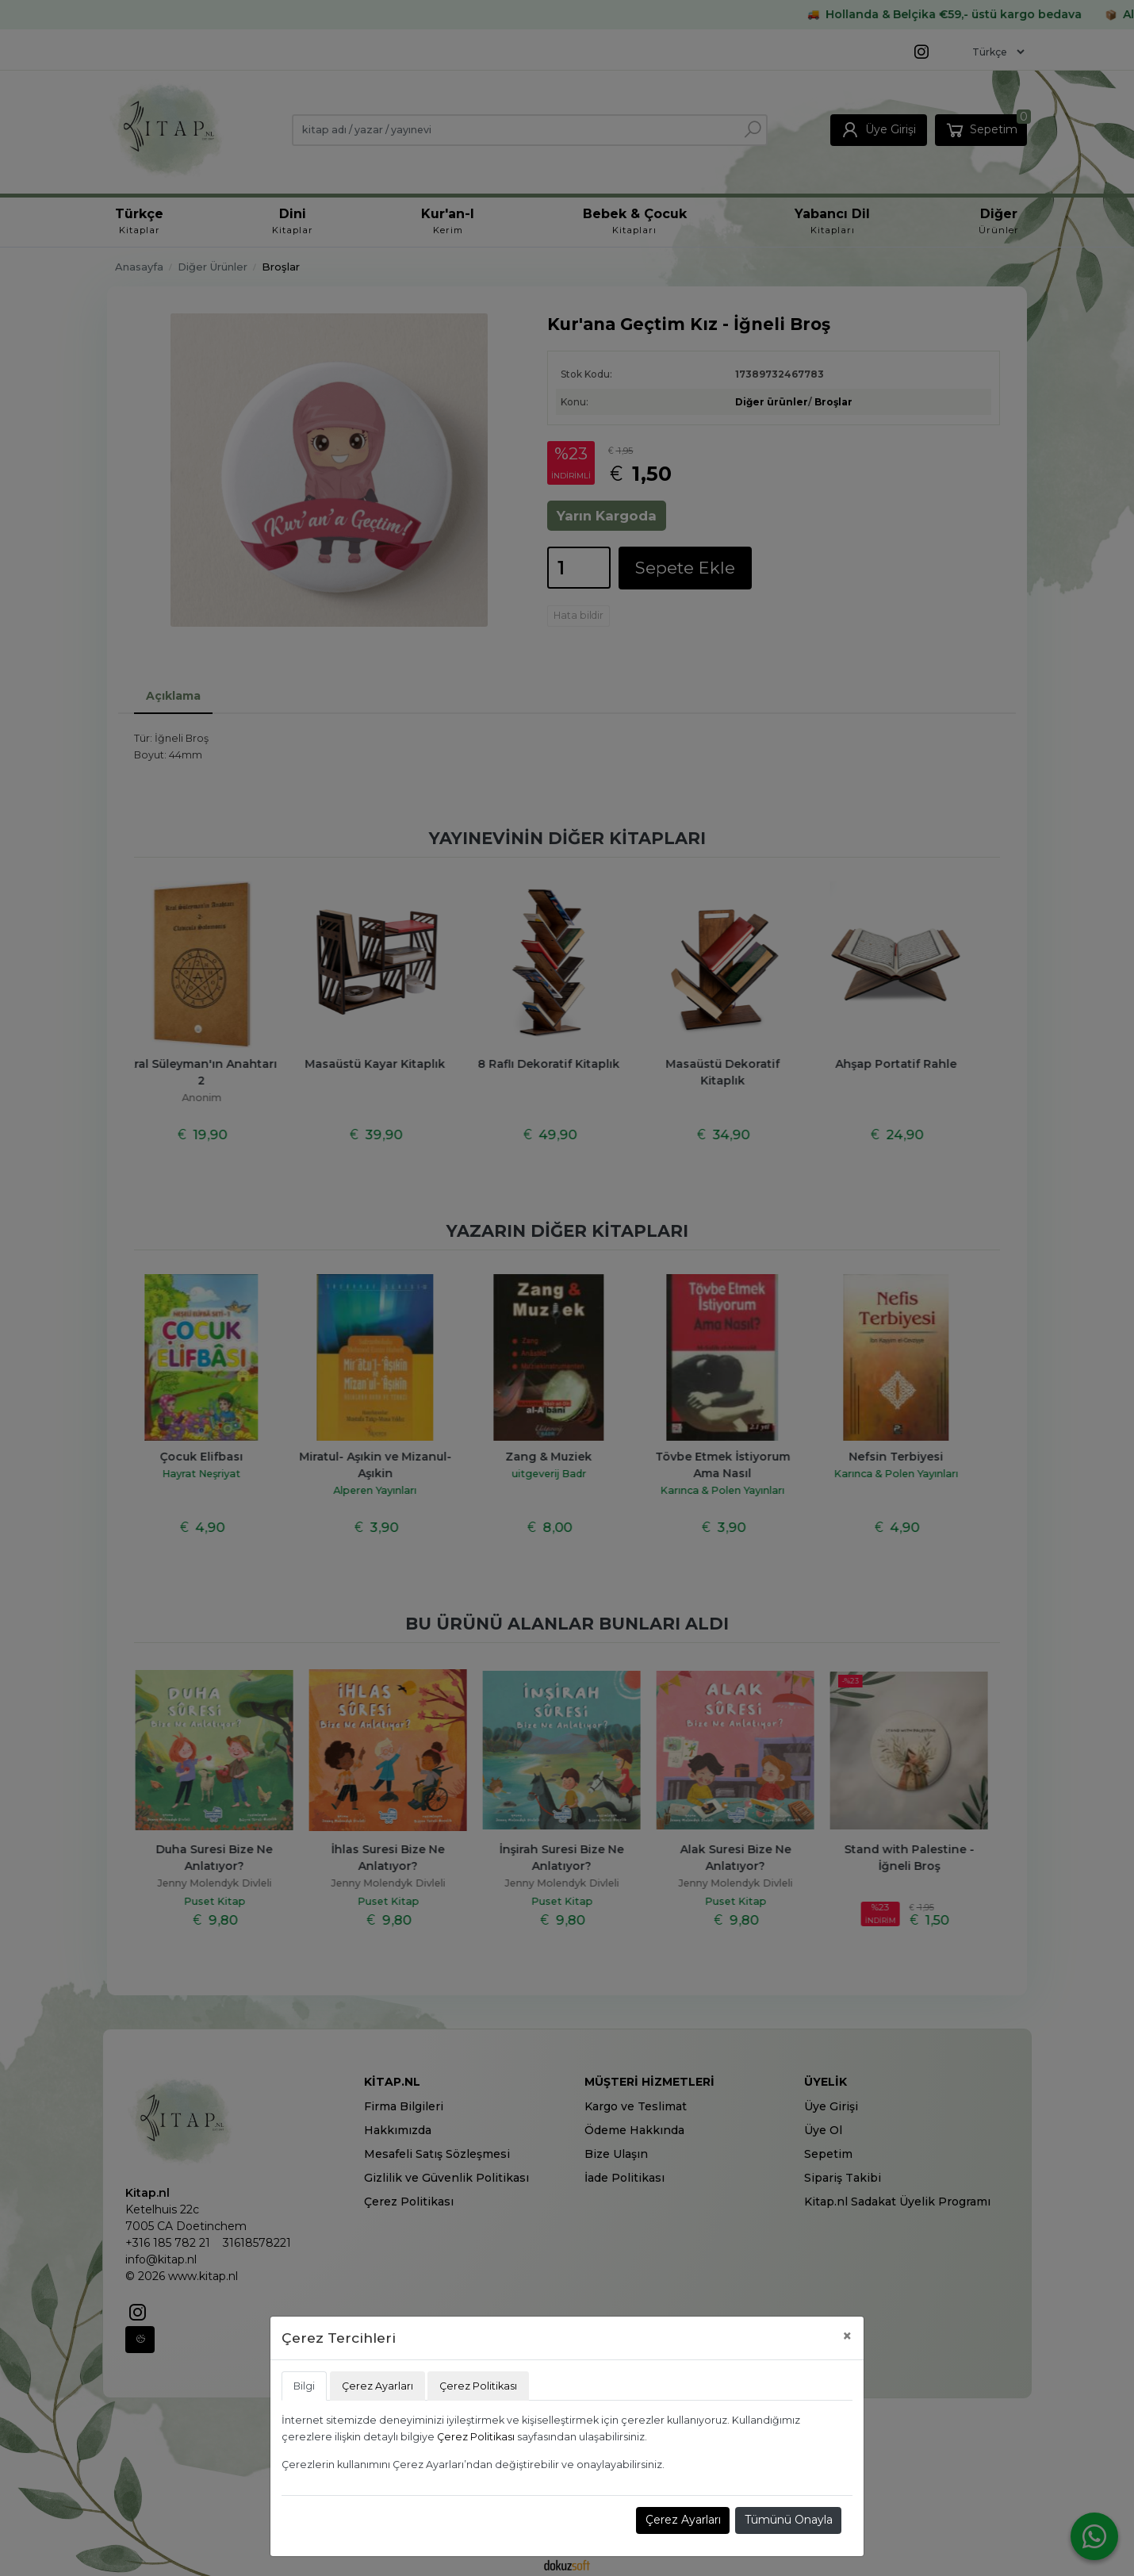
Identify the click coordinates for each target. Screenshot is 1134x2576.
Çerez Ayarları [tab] (377, 2386)
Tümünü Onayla (789, 2520)
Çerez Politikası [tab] (478, 2386)
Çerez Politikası (476, 2437)
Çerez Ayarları (683, 2520)
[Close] (847, 2336)
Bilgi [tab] (304, 2386)
